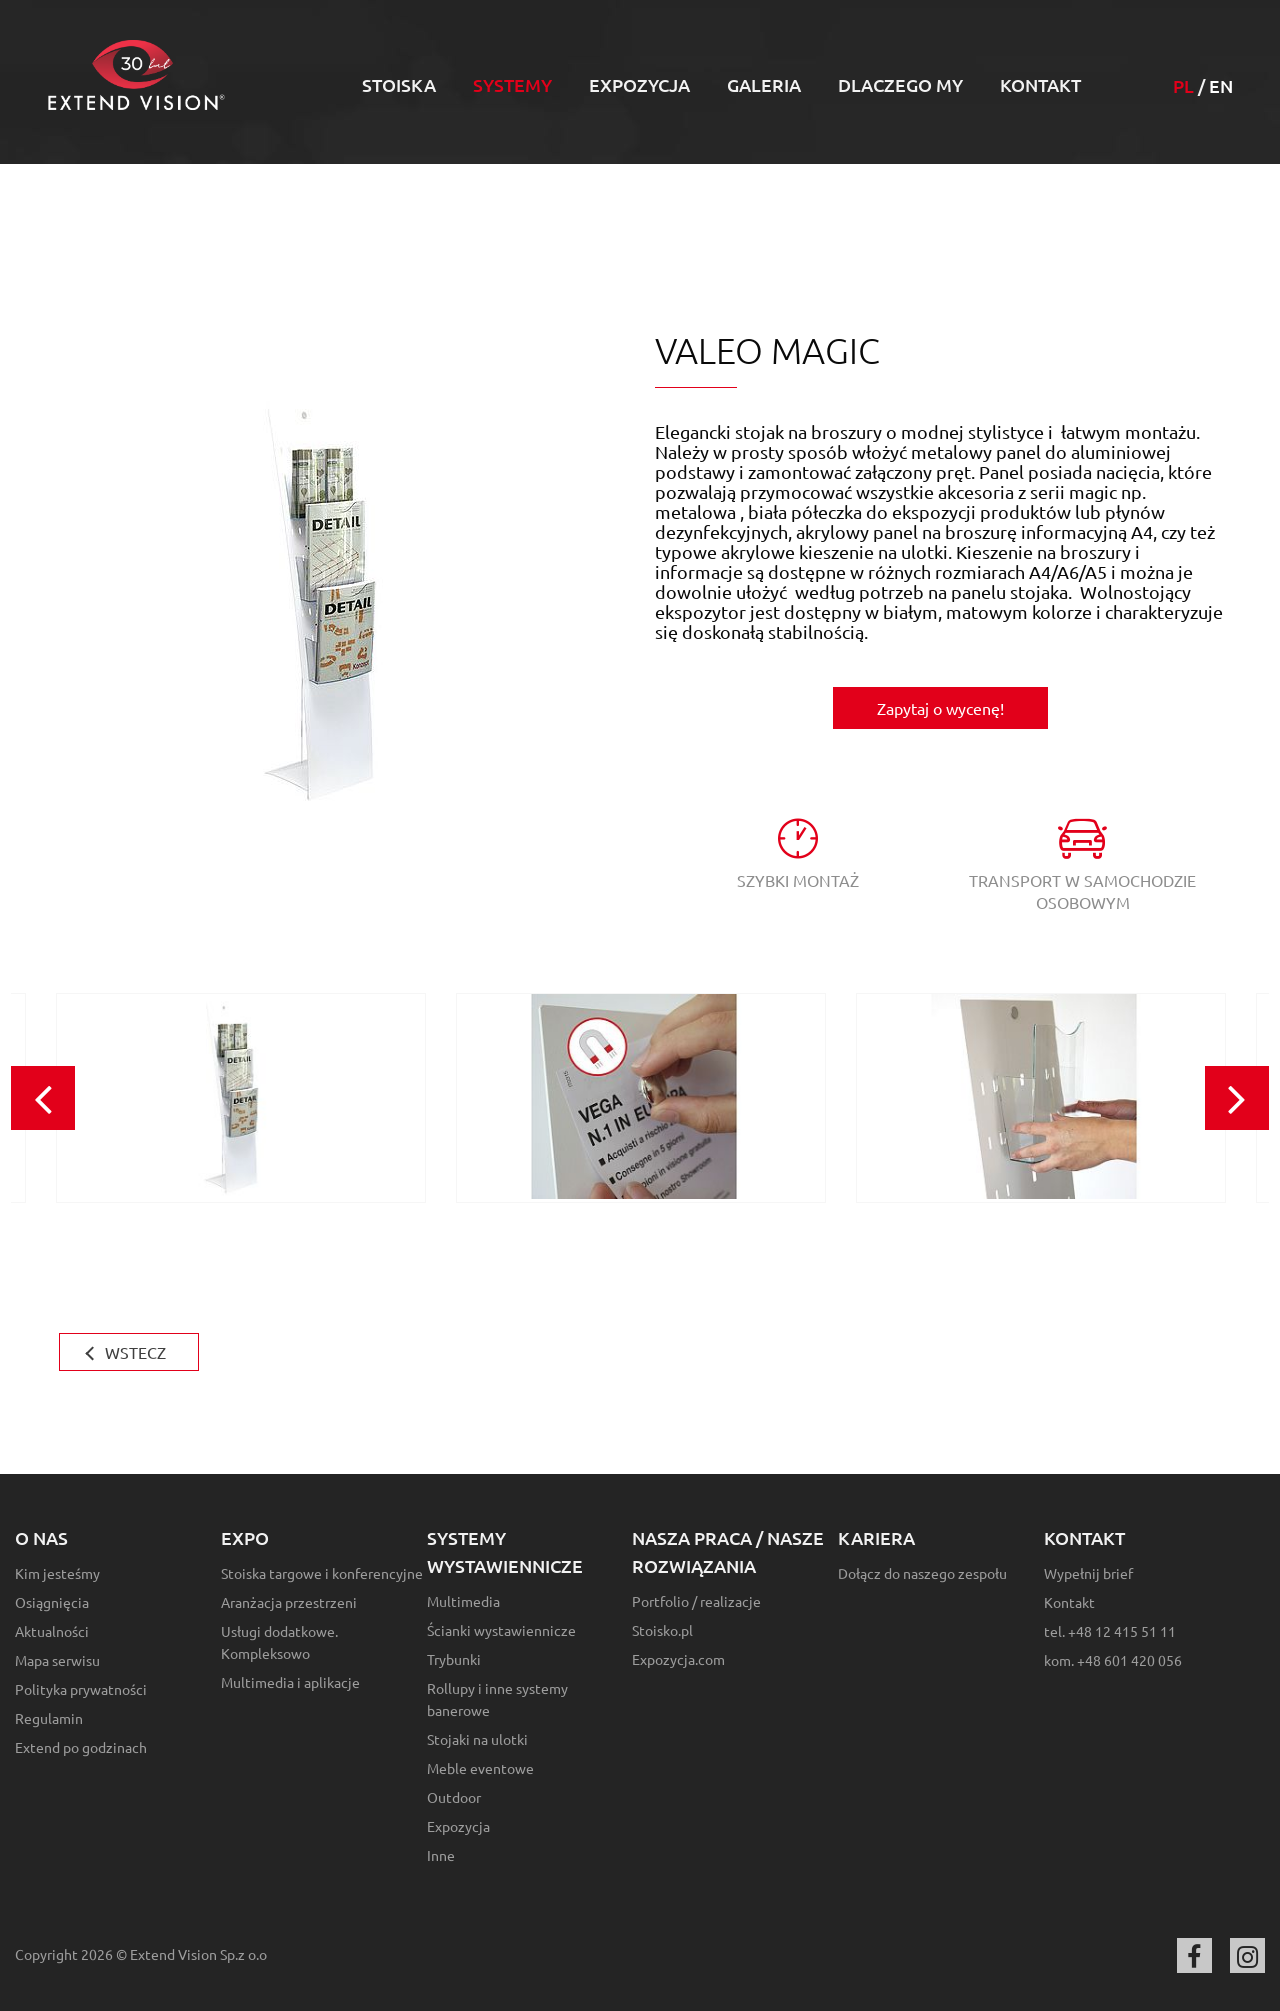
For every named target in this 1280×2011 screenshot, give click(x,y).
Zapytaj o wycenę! (940, 708)
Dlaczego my (900, 84)
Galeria (764, 84)
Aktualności (52, 1631)
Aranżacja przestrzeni (289, 1602)
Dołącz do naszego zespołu (922, 1573)
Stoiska (399, 84)
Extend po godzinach (81, 1747)
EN (1221, 86)
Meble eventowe (480, 1768)
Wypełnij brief (1088, 1573)
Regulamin (49, 1718)
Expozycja (639, 84)
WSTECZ (135, 1352)
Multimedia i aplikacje (290, 1682)
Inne (441, 1855)
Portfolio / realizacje (696, 1601)
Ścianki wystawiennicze (501, 1630)
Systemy (512, 84)
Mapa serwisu (57, 1660)
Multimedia (463, 1601)
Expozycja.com (678, 1659)
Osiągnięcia (52, 1602)
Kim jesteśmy (57, 1573)
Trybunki (454, 1659)
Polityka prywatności (81, 1689)
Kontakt (1040, 84)
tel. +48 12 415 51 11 (1110, 1631)
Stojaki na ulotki (477, 1739)
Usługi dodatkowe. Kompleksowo (279, 1642)
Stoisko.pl (662, 1630)
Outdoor (454, 1797)
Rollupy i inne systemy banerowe (497, 1699)
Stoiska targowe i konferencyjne (322, 1573)
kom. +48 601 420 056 (1113, 1660)
